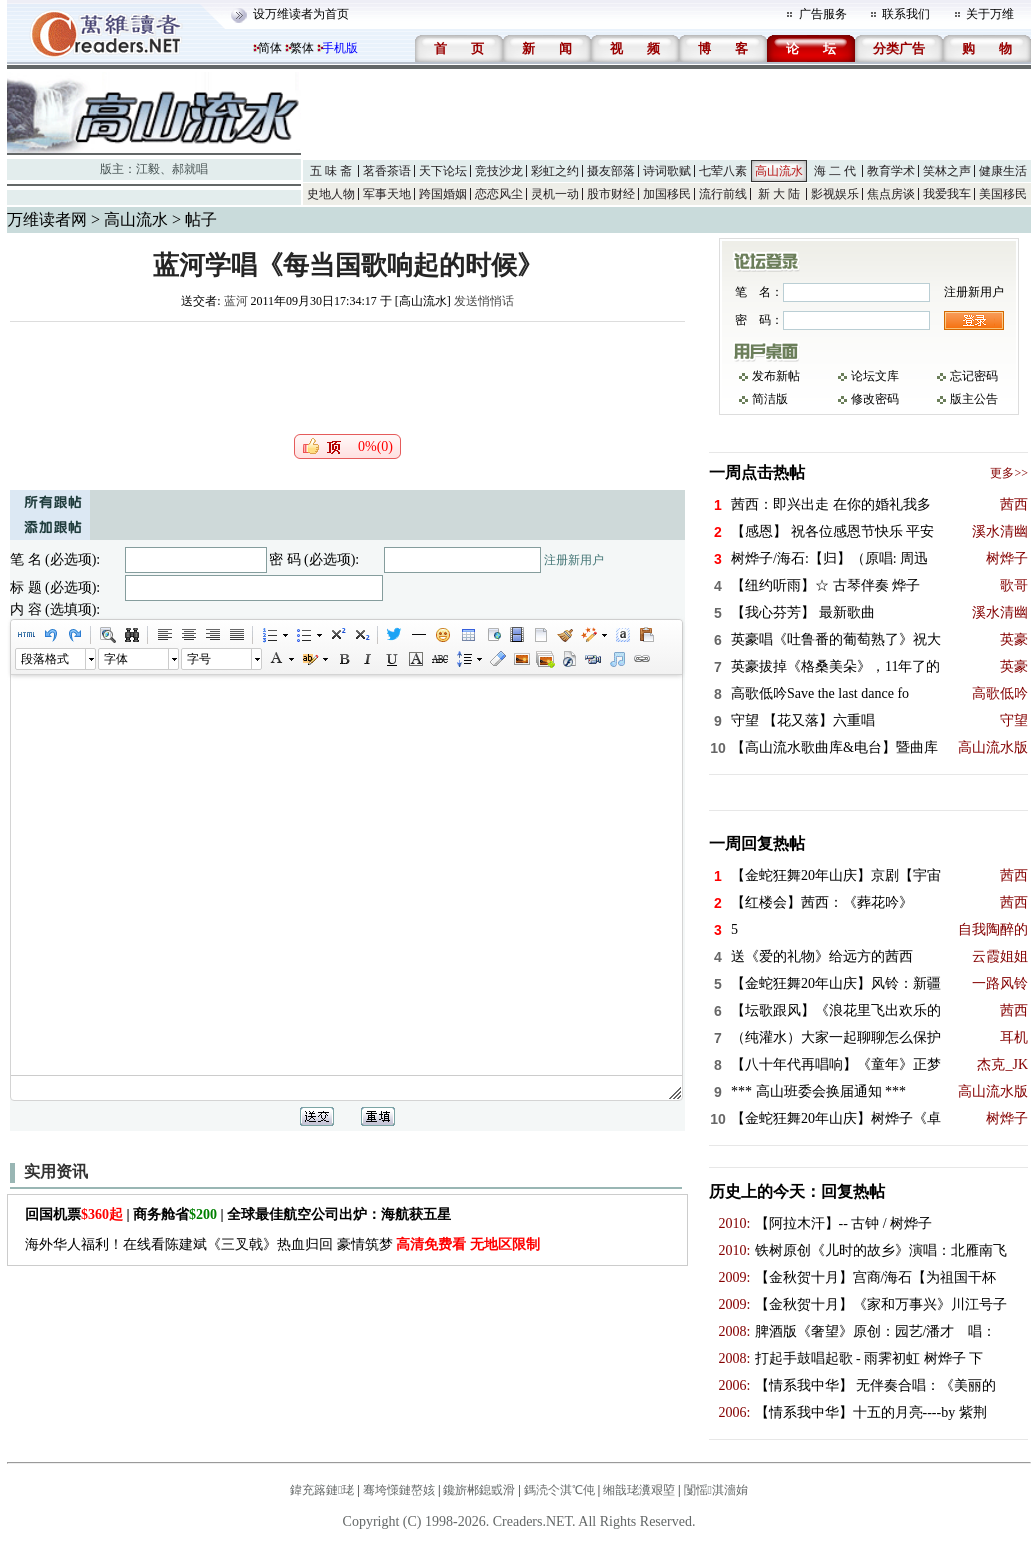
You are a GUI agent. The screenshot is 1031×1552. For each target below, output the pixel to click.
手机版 (340, 48)
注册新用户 (574, 560)
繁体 (302, 48)
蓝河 (236, 301)
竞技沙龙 (499, 171)
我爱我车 (947, 194)
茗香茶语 (387, 171)
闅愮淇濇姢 (716, 1490)
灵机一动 (555, 194)
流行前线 (723, 194)
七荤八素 (723, 171)
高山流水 (779, 171)
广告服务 (823, 14)
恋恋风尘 (499, 194)
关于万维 (990, 14)
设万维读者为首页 (301, 14)
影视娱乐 (835, 194)
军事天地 (387, 194)
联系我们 (906, 14)
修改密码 (875, 399)
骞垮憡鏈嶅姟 (399, 1490)
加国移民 (667, 194)
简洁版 (770, 399)
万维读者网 (47, 219)
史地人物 (331, 194)
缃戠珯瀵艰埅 (639, 1490)
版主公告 (974, 399)
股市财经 (611, 194)
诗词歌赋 (667, 171)
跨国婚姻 (443, 194)
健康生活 (1003, 171)
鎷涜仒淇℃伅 (559, 1490)
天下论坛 (443, 171)
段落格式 (45, 659)
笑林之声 (947, 171)
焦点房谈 (891, 194)
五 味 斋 (331, 171)
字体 (116, 659)
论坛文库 (875, 376)
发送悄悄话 (484, 301)
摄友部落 (611, 171)
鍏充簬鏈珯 (322, 1490)
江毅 (148, 169)
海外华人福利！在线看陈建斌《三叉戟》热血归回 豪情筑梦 (282, 1244)
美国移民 (1003, 194)
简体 (270, 48)
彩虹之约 (555, 171)
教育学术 (891, 171)
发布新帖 (776, 376)
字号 (199, 659)
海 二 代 (835, 171)
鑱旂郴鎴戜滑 (479, 1490)
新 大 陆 (779, 194)
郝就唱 (190, 169)
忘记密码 (974, 376)
